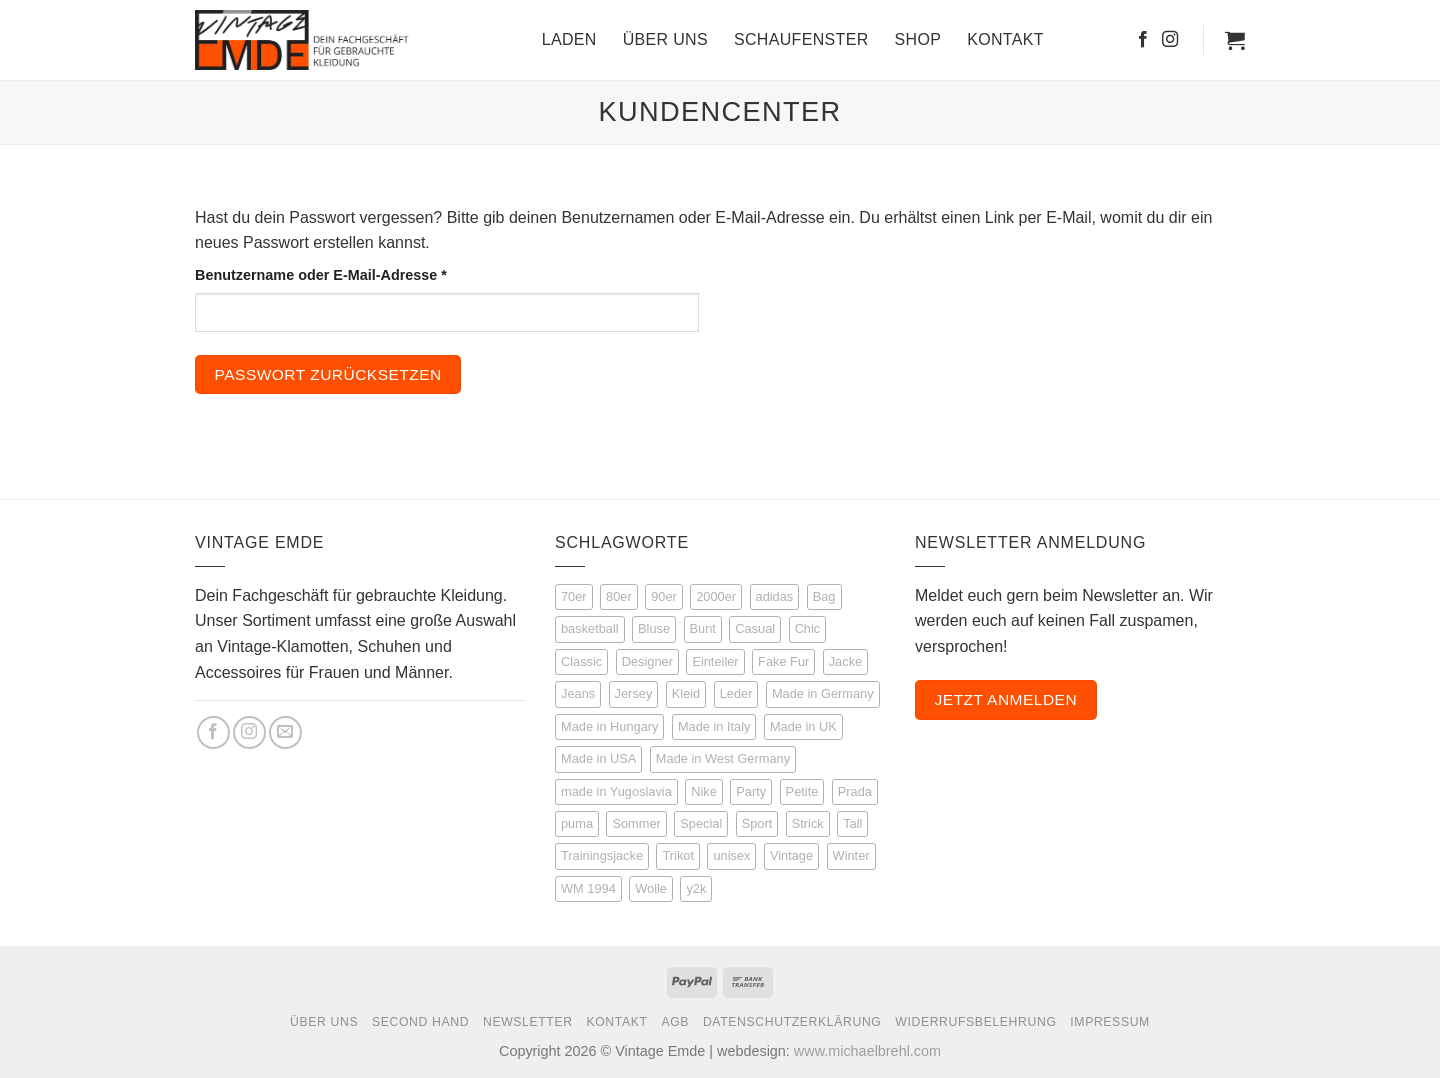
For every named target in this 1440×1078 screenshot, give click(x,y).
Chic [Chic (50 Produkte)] (808, 628)
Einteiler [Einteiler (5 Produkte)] (715, 661)
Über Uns (665, 39)
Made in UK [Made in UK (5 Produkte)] (803, 726)
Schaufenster (801, 39)
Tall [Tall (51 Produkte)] (852, 823)
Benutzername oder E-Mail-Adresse (361, 273)
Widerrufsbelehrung (975, 1022)
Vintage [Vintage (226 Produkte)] (791, 855)
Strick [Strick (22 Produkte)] (808, 823)
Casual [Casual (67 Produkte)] (755, 628)
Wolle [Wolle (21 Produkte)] (651, 888)
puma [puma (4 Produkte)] (577, 823)
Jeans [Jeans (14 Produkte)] (578, 693)
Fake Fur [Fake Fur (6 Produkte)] (783, 661)
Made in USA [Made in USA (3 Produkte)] (598, 758)
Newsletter (528, 1022)
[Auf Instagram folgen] (1170, 40)
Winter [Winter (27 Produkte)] (851, 855)
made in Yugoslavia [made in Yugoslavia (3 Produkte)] (616, 791)
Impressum (1110, 1022)
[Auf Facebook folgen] (1143, 40)
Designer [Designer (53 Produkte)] (647, 661)
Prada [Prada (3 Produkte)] (855, 791)
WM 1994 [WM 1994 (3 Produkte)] (588, 888)
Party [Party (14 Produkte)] (751, 791)
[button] (1235, 40)
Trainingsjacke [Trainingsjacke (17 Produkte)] (602, 855)
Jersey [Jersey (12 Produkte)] (634, 693)
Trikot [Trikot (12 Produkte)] (678, 855)
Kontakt (1005, 39)
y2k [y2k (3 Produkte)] (696, 888)
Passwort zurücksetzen (328, 374)
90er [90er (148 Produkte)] (664, 596)
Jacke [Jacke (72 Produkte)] (845, 661)
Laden (569, 39)
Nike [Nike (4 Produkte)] (704, 791)
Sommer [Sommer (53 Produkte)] (636, 823)
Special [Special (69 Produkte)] (701, 823)
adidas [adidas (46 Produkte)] (775, 596)
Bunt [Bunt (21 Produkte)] (703, 628)
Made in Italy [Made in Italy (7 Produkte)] (714, 726)
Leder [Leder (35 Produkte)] (736, 693)
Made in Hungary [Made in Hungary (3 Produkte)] (609, 726)
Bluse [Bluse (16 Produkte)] (654, 628)
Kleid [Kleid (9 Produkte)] (686, 693)
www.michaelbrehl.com (867, 1051)
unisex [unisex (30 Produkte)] (731, 855)
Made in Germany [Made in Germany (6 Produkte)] (823, 693)
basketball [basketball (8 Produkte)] (590, 628)
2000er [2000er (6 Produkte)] (716, 596)
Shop (918, 39)
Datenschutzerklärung (792, 1022)
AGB (675, 1022)
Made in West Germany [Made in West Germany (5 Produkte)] (723, 758)
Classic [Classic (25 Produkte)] (581, 661)
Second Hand (420, 1022)
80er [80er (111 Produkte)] (619, 596)
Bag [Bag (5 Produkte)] (824, 596)
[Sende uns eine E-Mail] (285, 732)
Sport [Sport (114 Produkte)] (757, 823)
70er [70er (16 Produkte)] (574, 596)
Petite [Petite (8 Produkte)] (802, 791)
